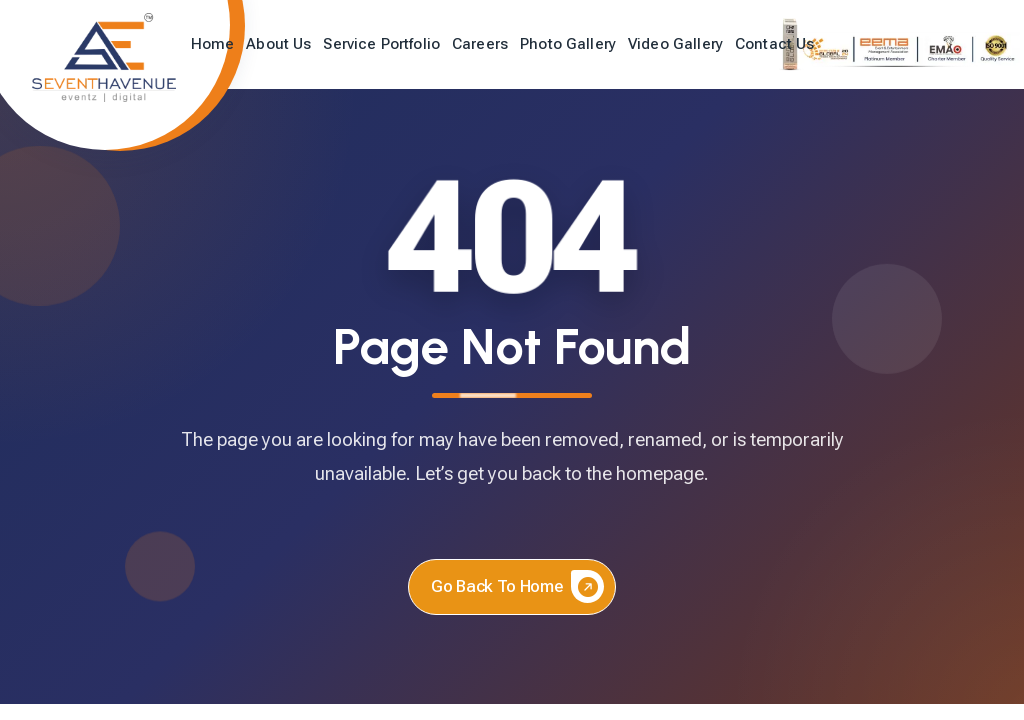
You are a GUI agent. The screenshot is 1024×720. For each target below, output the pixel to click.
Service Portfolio (381, 44)
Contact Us (775, 44)
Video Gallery (675, 44)
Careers (480, 44)
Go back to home (517, 586)
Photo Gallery (568, 44)
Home (213, 44)
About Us (278, 44)
